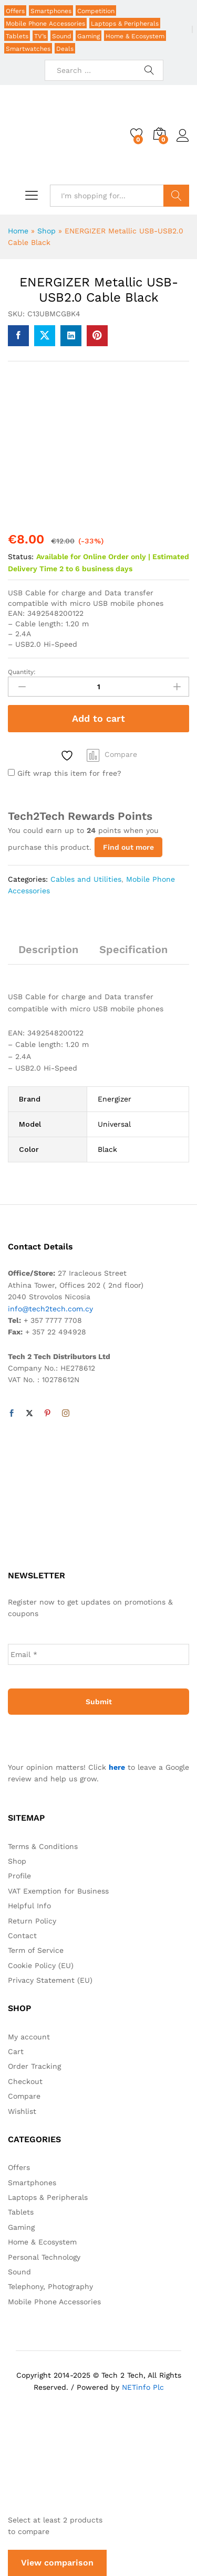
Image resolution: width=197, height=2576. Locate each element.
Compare (121, 754)
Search (176, 196)
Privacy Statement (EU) (50, 1980)
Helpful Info (29, 1905)
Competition (96, 11)
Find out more (128, 847)
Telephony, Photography (50, 2286)
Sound (61, 36)
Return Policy (32, 1921)
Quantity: (22, 672)
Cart (16, 2051)
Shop (46, 231)
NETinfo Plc (143, 2387)
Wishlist (22, 2111)
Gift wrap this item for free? (64, 773)
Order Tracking (34, 2066)
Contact (22, 1935)
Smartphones (50, 11)
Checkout (25, 2081)
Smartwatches (28, 48)
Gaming (88, 36)
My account (29, 2037)
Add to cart (98, 718)
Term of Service (36, 1950)
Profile (19, 1876)
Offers (15, 11)
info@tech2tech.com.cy (50, 1309)
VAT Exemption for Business (58, 1891)
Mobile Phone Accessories (45, 23)
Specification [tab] (133, 949)
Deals (65, 48)
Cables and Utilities (85, 879)
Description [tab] (48, 949)
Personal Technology (44, 2257)
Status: (21, 556)
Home (18, 231)
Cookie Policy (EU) (41, 1965)
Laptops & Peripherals (125, 23)
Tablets (17, 36)
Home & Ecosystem (135, 36)
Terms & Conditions (43, 1846)
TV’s (40, 36)
